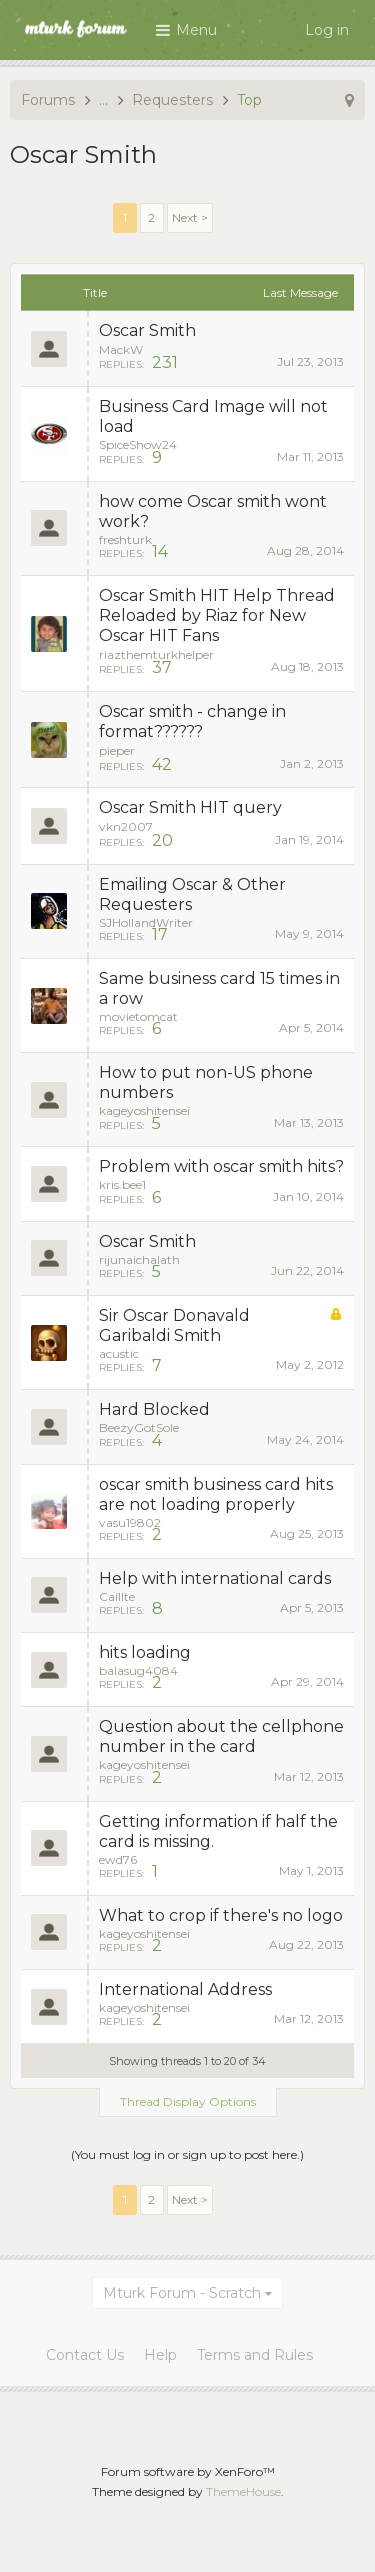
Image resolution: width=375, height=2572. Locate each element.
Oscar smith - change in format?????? (192, 721)
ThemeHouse (243, 2491)
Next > (190, 217)
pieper (117, 750)
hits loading (145, 1652)
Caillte (117, 1596)
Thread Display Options (188, 2101)
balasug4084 (138, 1670)
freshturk (125, 539)
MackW (121, 349)
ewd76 (118, 1859)
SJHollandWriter (146, 922)
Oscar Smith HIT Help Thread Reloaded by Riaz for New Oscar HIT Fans (217, 615)
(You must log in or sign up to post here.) (187, 2154)
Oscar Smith (147, 330)
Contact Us (85, 2355)
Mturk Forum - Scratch (182, 2293)
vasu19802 (130, 1522)
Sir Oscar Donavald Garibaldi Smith (174, 1325)
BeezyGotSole (139, 1427)
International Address (185, 1989)
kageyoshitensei (144, 1110)
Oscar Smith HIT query (190, 807)
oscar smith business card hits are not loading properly (216, 1494)
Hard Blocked (154, 1409)
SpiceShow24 (138, 444)
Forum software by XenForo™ (188, 2471)
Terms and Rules (255, 2355)
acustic (119, 1353)
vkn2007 (126, 826)
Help (160, 2355)
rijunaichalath (139, 1259)
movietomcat (138, 1016)
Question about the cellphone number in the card (221, 1736)
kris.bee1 (122, 1184)
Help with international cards (215, 1578)
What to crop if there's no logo (221, 1915)
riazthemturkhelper (156, 654)
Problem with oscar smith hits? (221, 1166)
